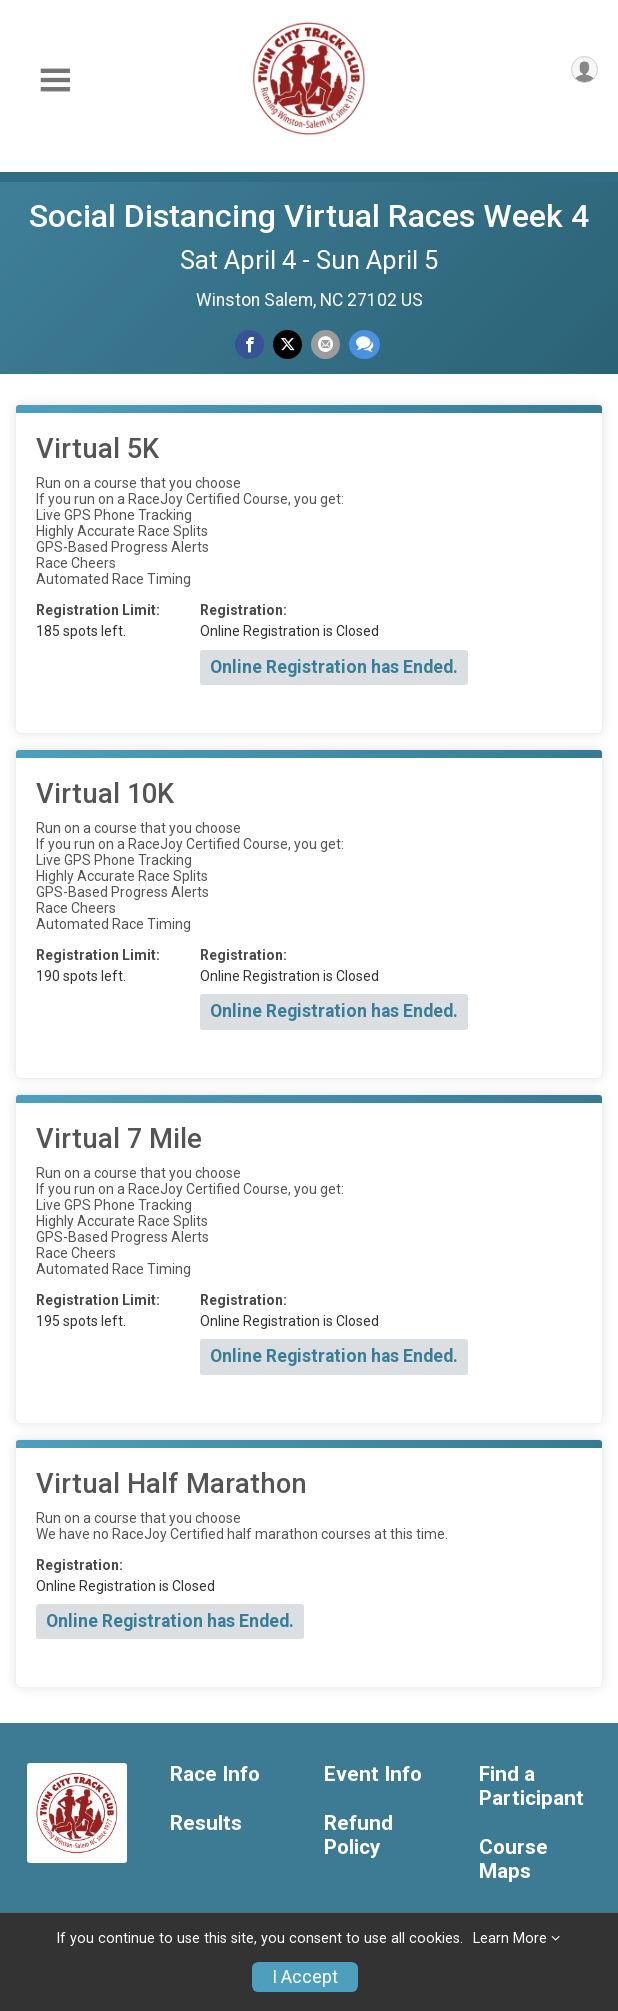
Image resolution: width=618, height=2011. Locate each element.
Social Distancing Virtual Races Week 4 (309, 216)
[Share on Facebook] (249, 344)
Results (206, 1823)
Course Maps (513, 1859)
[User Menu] (584, 69)
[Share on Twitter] (287, 344)
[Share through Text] (364, 344)
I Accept (305, 1977)
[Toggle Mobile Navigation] (55, 80)
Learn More (510, 1938)
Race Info (215, 1774)
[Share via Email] (325, 344)
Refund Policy (358, 1835)
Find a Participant (531, 1786)
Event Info (373, 1774)
